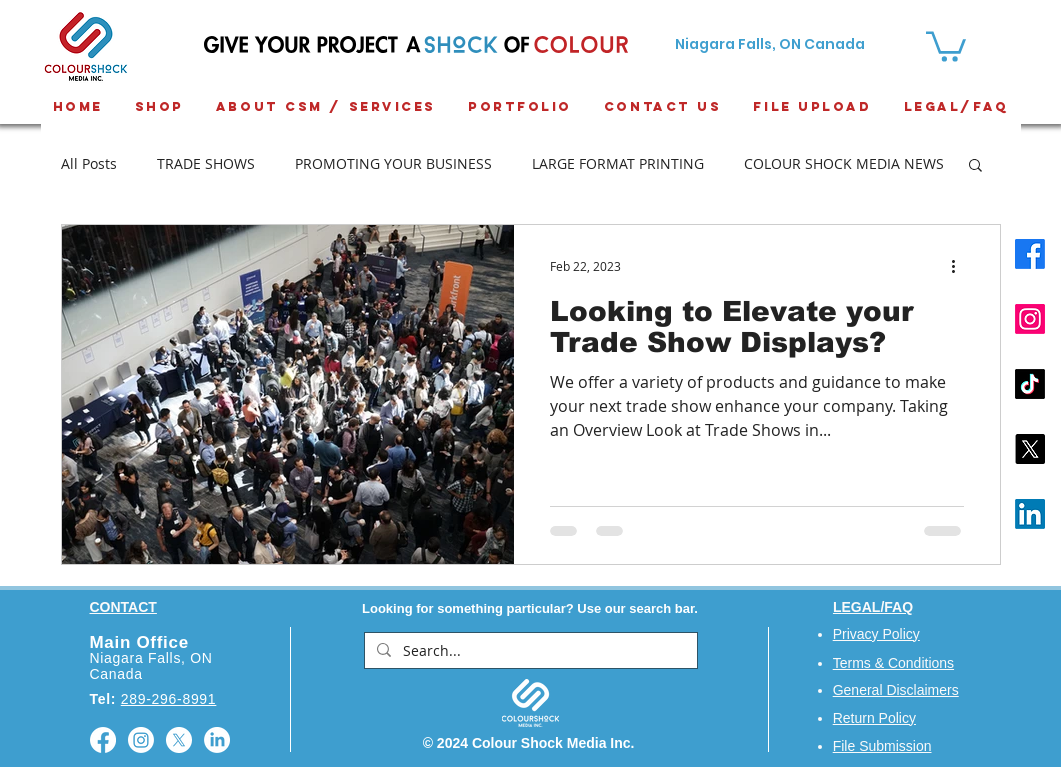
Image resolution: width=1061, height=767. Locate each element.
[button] (975, 166)
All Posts (89, 163)
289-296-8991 (169, 699)
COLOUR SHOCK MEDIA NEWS (844, 163)
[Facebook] (1030, 254)
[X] (1030, 449)
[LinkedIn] (1030, 514)
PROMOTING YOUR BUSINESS (393, 163)
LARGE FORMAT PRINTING (618, 163)
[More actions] (961, 266)
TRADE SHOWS (206, 163)
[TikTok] (1030, 384)
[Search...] (529, 651)
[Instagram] (1030, 319)
